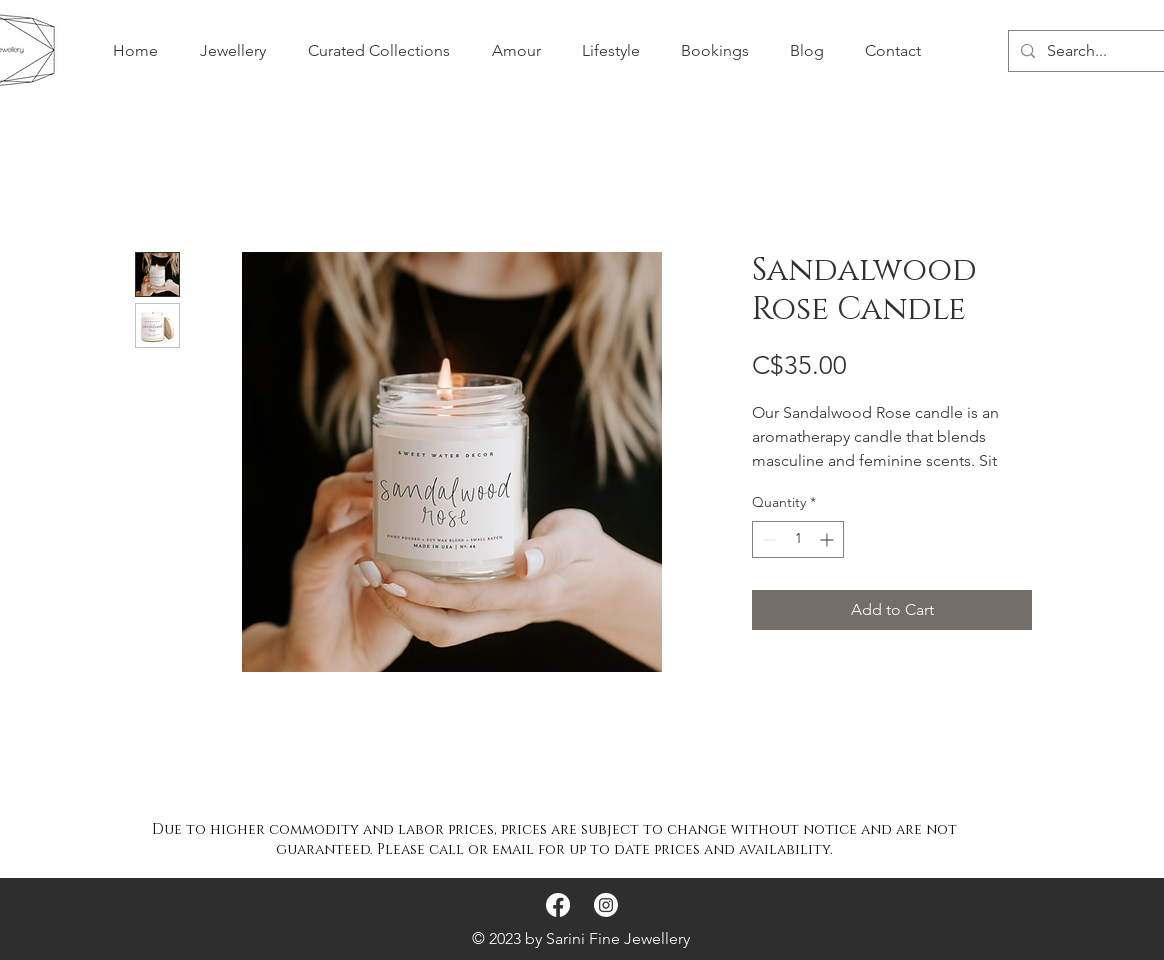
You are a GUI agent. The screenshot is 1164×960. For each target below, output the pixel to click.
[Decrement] (767, 539)
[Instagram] (606, 905)
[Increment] (828, 539)
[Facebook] (558, 905)
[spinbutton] (798, 539)
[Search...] (1101, 51)
